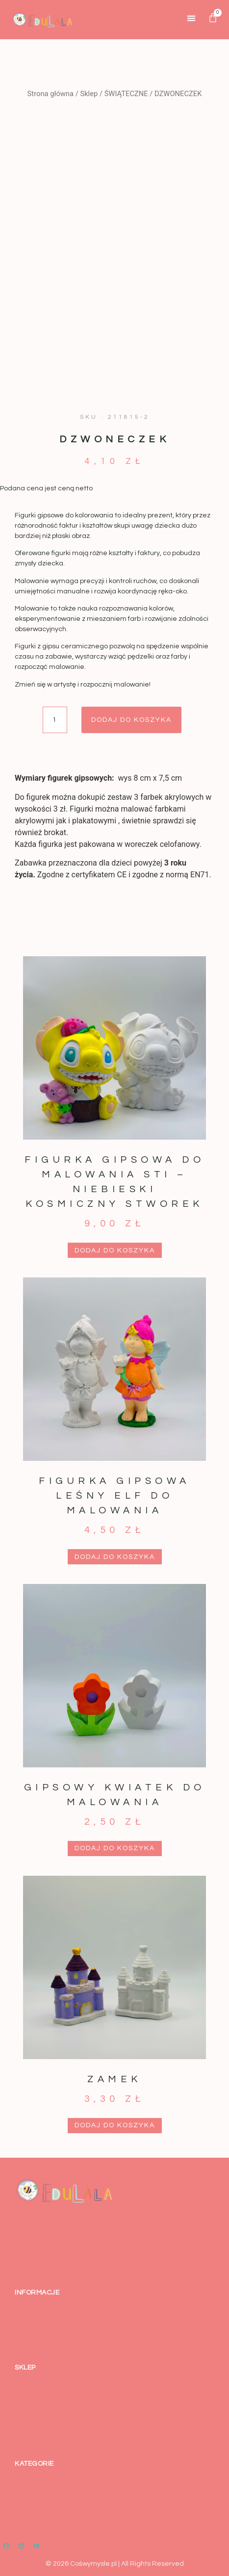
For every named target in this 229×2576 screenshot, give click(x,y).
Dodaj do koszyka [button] (115, 1250)
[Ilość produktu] (55, 720)
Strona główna (50, 93)
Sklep (89, 93)
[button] (191, 18)
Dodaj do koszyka (131, 719)
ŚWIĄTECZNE (126, 93)
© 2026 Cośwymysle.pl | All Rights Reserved (115, 2563)
